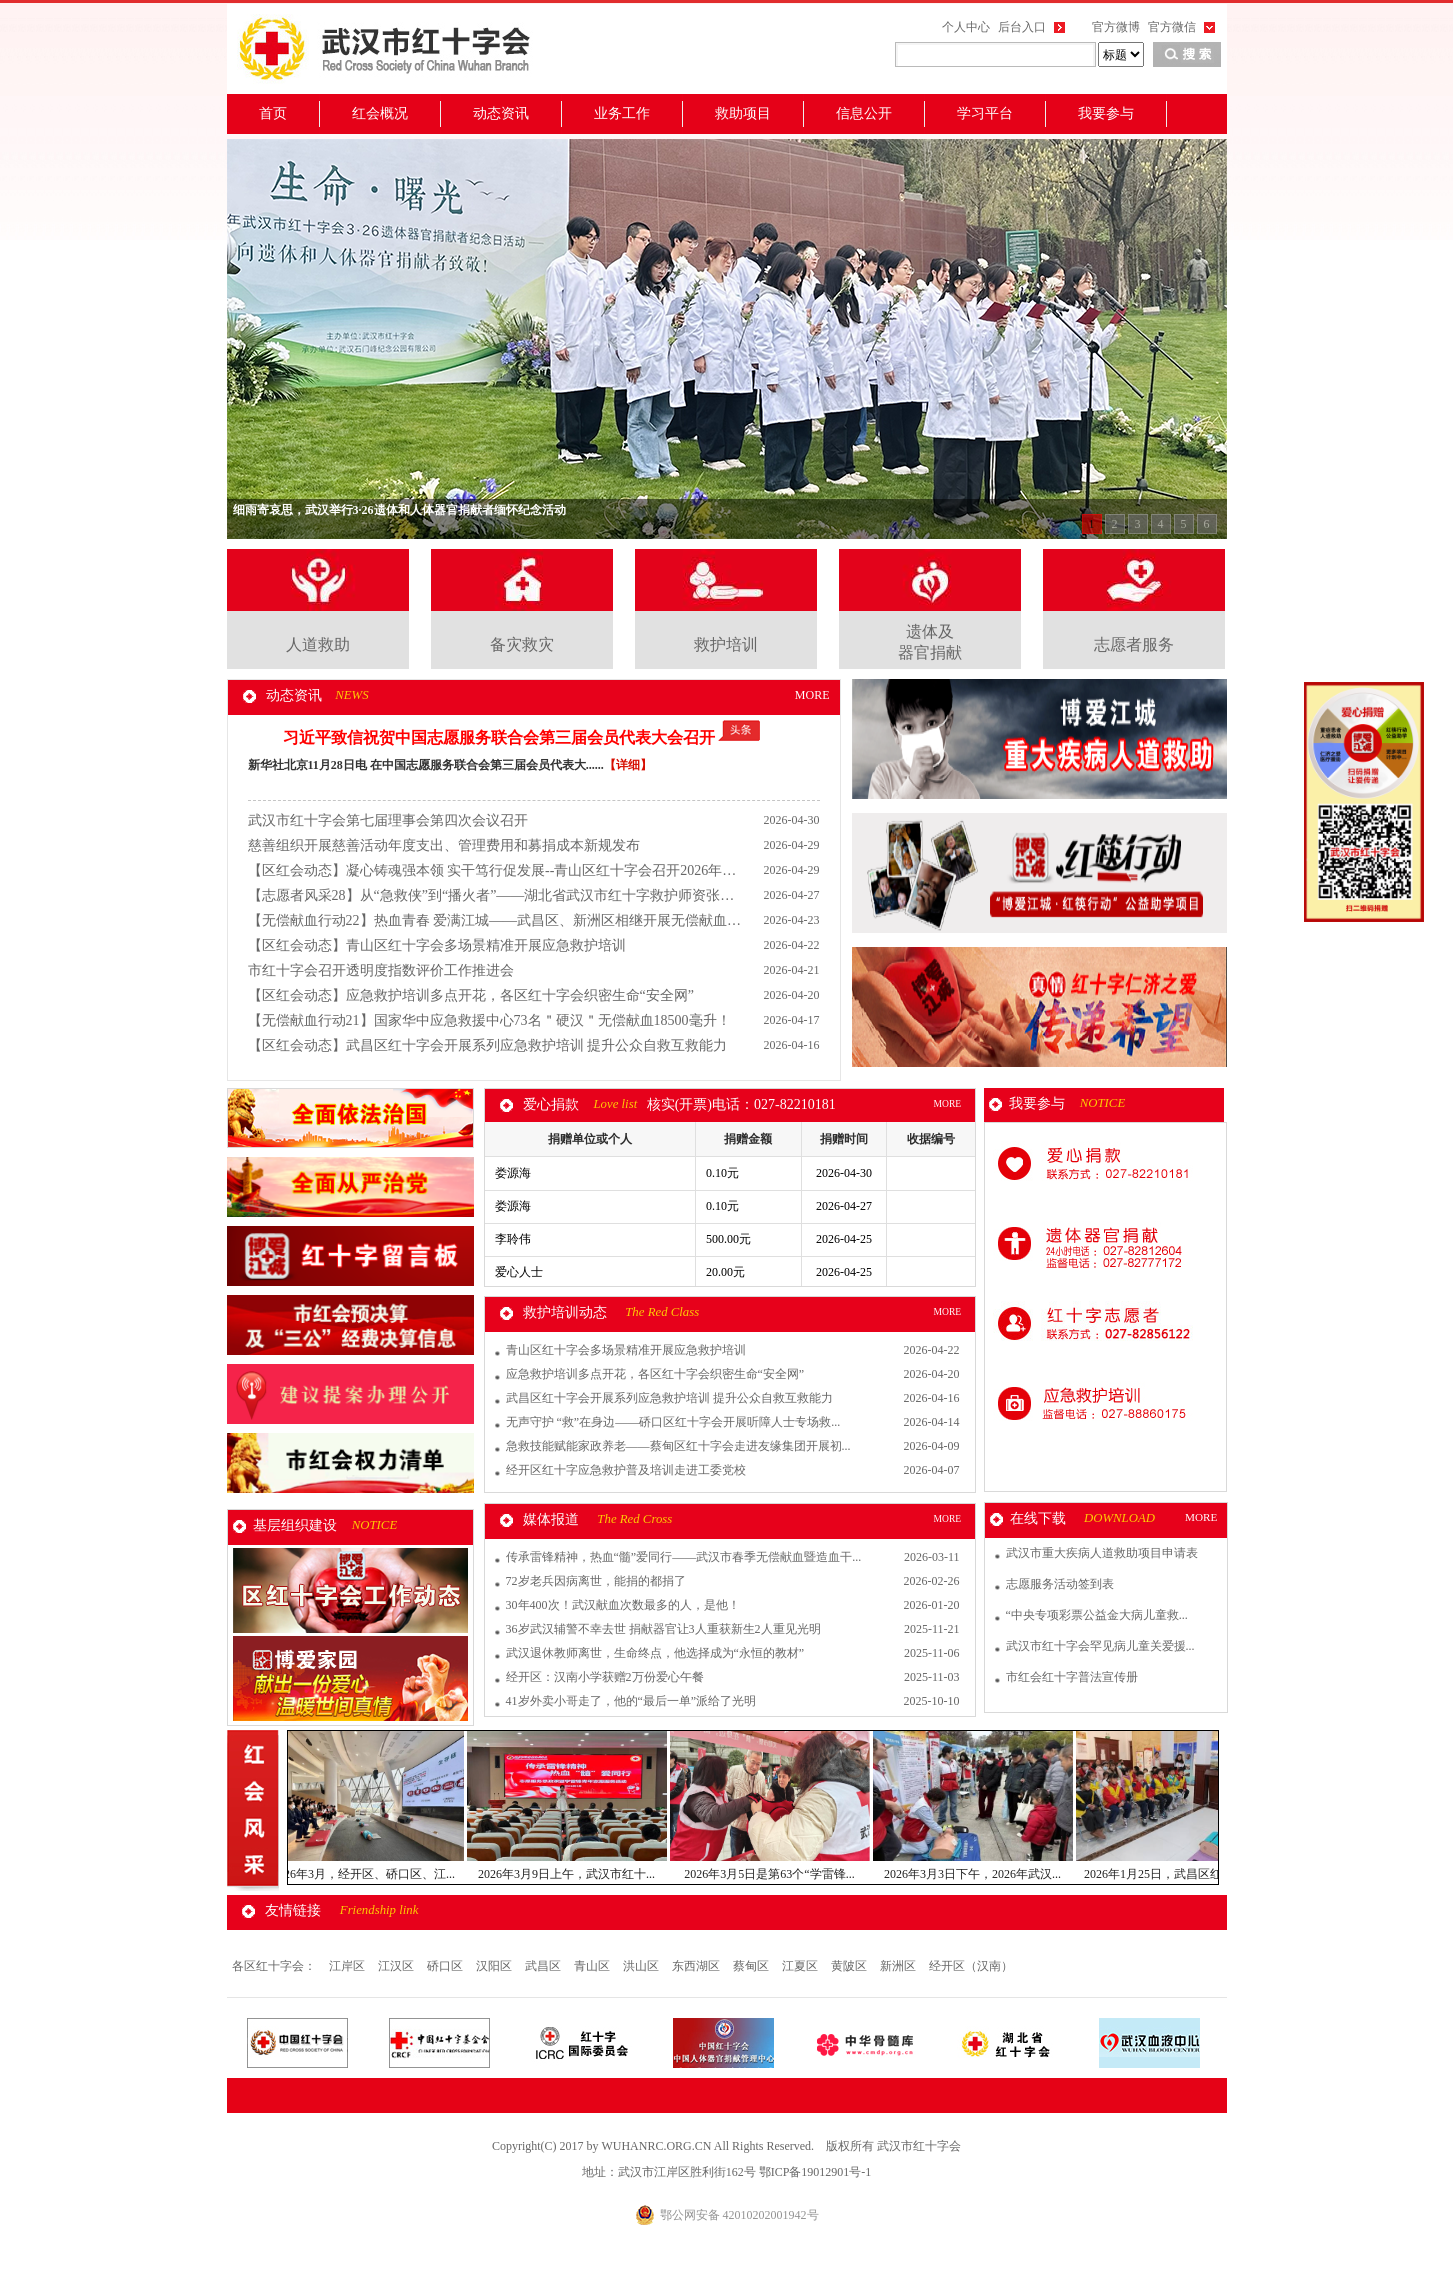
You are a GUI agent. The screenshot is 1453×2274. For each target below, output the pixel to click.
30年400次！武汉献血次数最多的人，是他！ (623, 1605)
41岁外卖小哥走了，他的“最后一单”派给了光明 (631, 1701)
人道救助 (318, 644)
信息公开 (864, 113)
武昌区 (544, 1966)
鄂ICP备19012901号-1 (815, 2172)
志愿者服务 (1134, 644)
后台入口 (1022, 27)
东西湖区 (697, 1966)
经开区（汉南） (971, 1966)
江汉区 (397, 1966)
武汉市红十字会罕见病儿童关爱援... (1100, 1646)
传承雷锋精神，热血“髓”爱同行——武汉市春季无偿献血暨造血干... (684, 1557)
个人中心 (966, 27)
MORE (812, 695)
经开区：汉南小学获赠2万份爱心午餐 (605, 1677)
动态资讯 (501, 113)
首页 (273, 113)
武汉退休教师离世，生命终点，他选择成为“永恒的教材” (655, 1653)
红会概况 (380, 113)
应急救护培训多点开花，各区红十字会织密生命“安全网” (655, 1374)
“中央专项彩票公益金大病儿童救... (1097, 1615)
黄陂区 (850, 1966)
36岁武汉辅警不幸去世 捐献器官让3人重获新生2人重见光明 (663, 1629)
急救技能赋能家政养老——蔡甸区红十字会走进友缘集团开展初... (678, 1446)
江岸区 (348, 1966)
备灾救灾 (522, 644)
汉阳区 (495, 1966)
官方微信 (1172, 27)
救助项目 (743, 113)
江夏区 (801, 1966)
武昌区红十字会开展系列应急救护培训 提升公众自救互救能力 (669, 1398)
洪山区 (642, 1966)
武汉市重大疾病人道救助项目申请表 (1102, 1553)
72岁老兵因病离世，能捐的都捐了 (596, 1581)
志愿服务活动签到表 (1060, 1584)
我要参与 (1106, 113)
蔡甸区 (752, 1966)
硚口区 (446, 1966)
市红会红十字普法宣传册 (1072, 1677)
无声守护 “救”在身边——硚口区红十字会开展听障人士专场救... (673, 1422)
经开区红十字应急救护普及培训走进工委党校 (626, 1470)
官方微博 (1116, 27)
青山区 (593, 1966)
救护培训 (726, 644)
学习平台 (985, 113)
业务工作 (622, 113)
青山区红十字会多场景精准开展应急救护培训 (626, 1350)
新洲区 (899, 1966)
